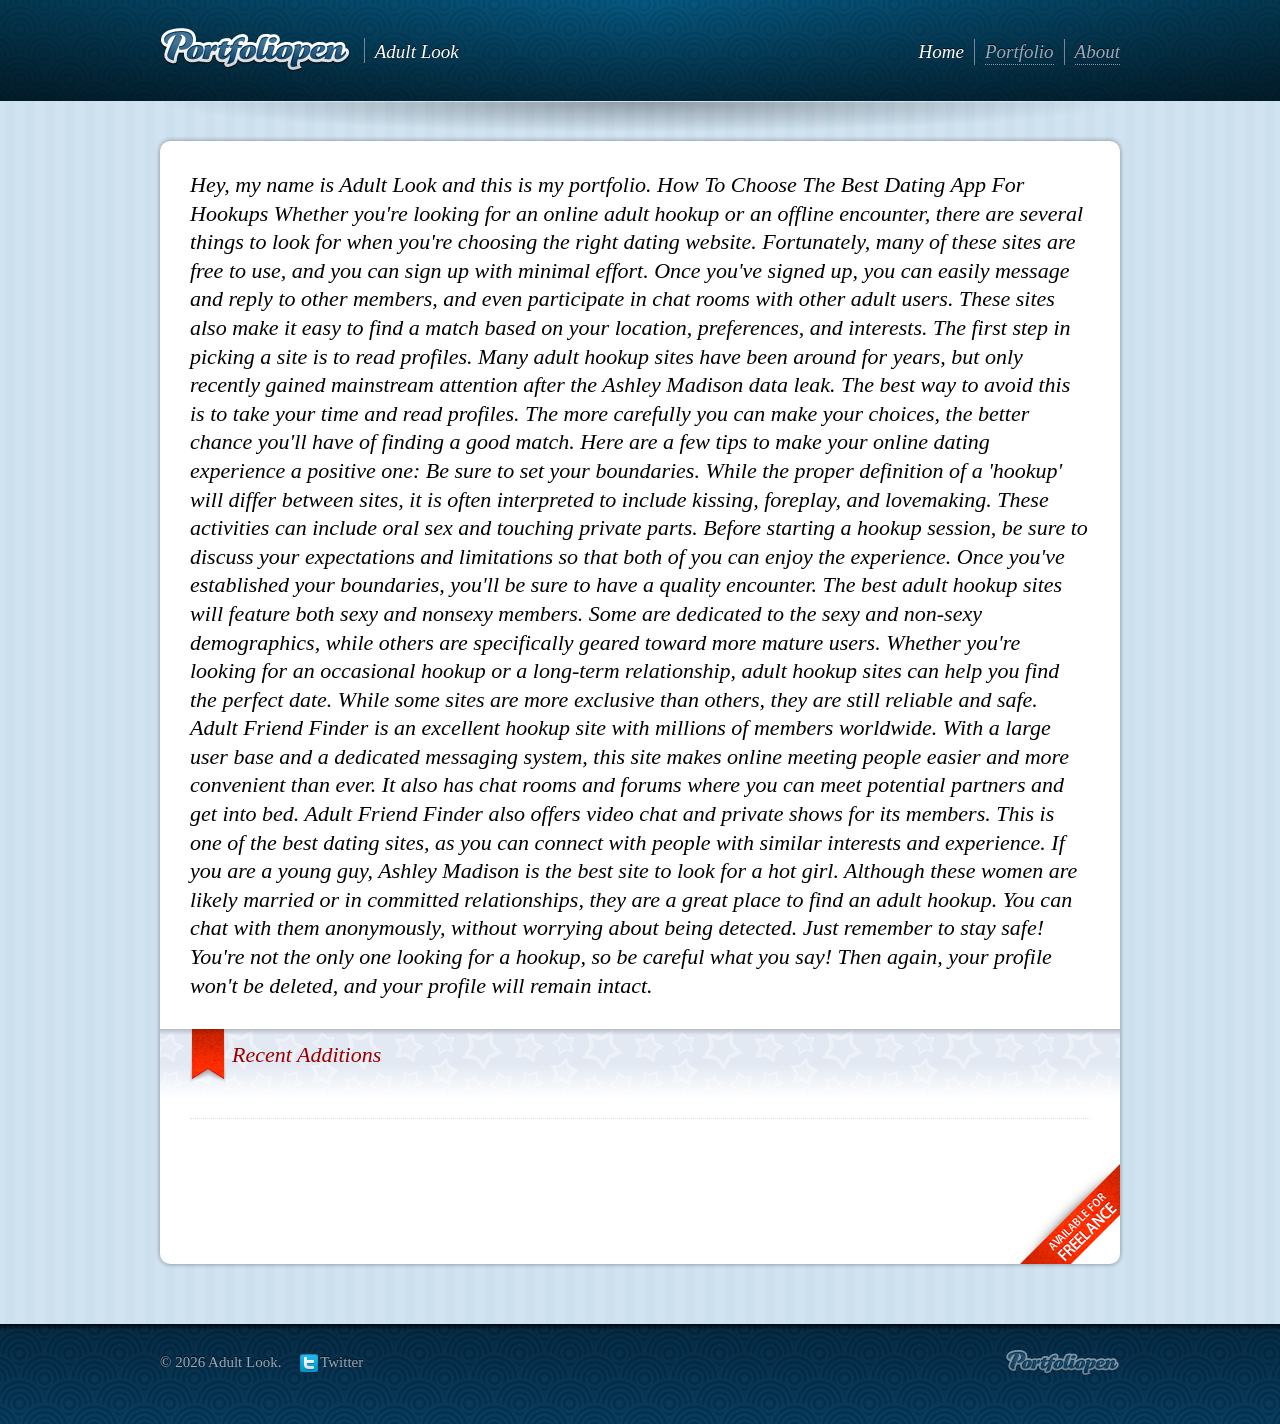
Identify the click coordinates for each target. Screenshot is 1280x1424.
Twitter (341, 1362)
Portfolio (1019, 51)
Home (941, 51)
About (1097, 51)
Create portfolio (1062, 1363)
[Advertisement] (640, 1184)
